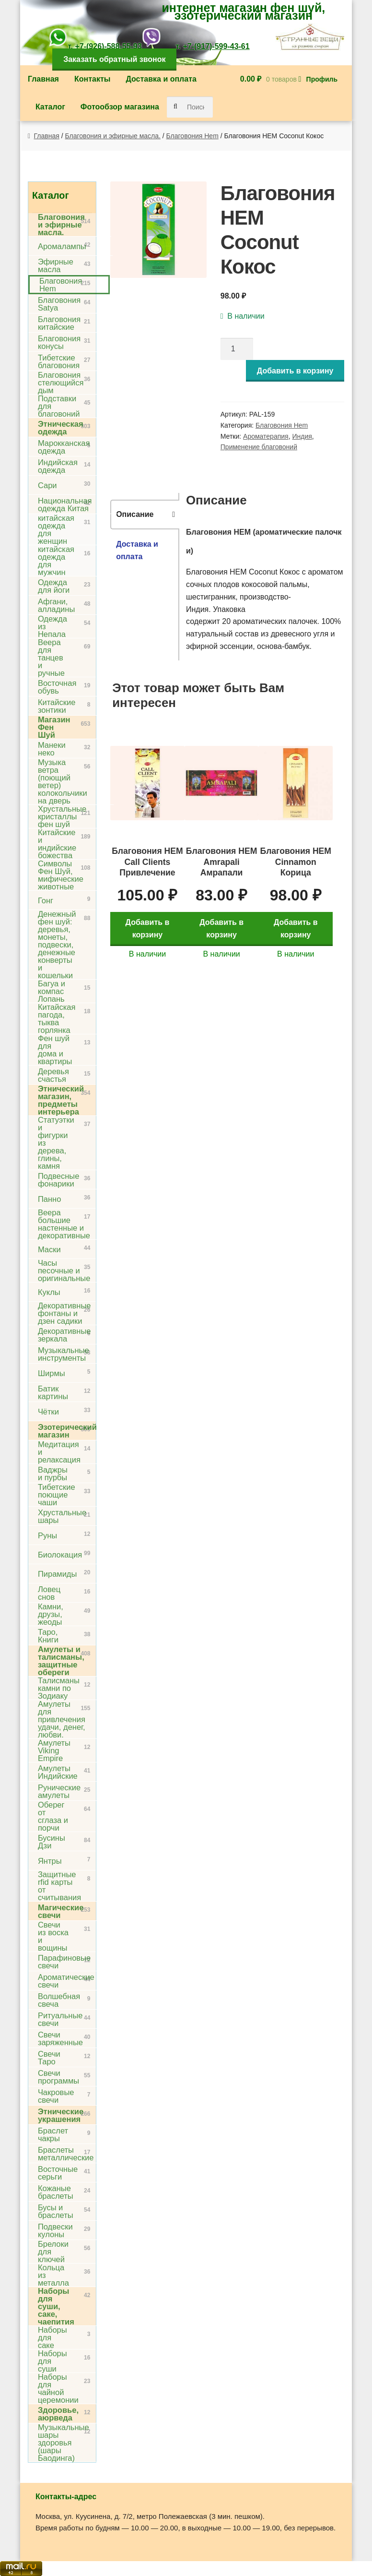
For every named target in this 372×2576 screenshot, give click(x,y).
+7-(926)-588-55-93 (108, 46)
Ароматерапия (266, 436)
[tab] (144, 514)
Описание (134, 514)
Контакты (92, 79)
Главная (43, 79)
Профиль (322, 79)
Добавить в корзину (295, 371)
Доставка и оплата (161, 79)
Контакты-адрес (65, 2496)
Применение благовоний (259, 447)
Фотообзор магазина (120, 107)
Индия (302, 436)
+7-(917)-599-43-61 (216, 46)
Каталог (50, 107)
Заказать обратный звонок (114, 59)
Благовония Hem (192, 136)
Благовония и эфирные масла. (113, 136)
